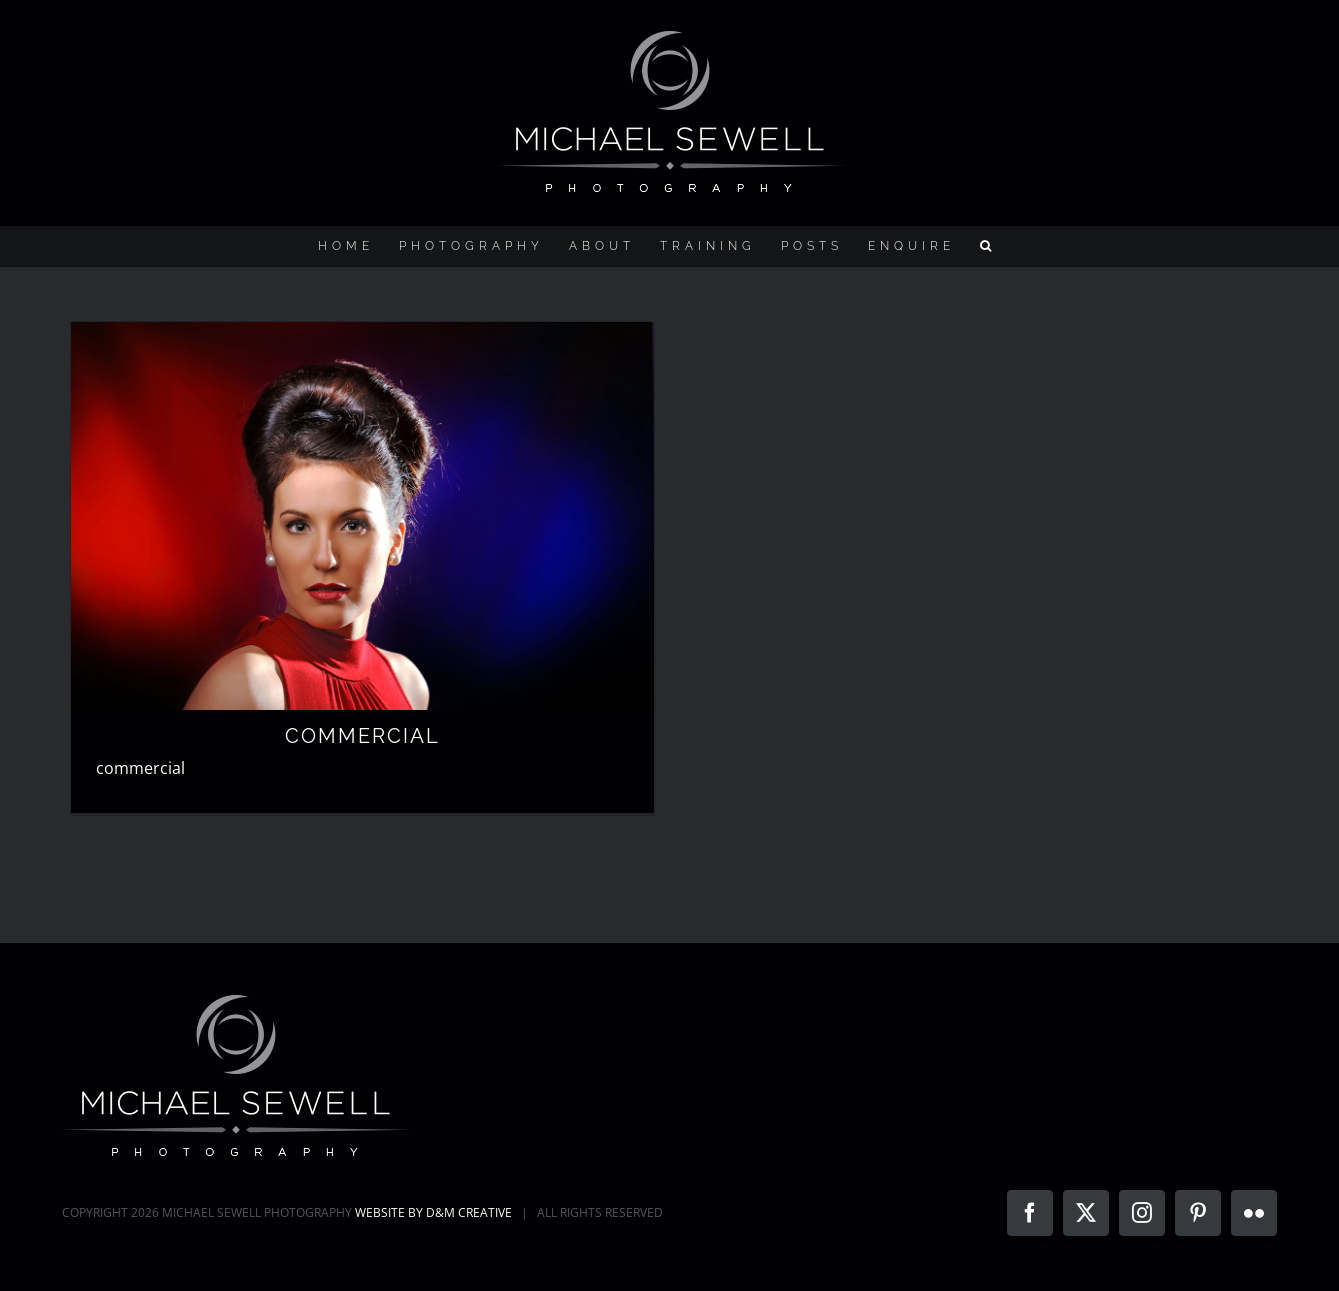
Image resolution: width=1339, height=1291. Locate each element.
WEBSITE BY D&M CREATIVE (433, 1212)
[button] (988, 246)
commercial (140, 768)
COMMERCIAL (362, 736)
